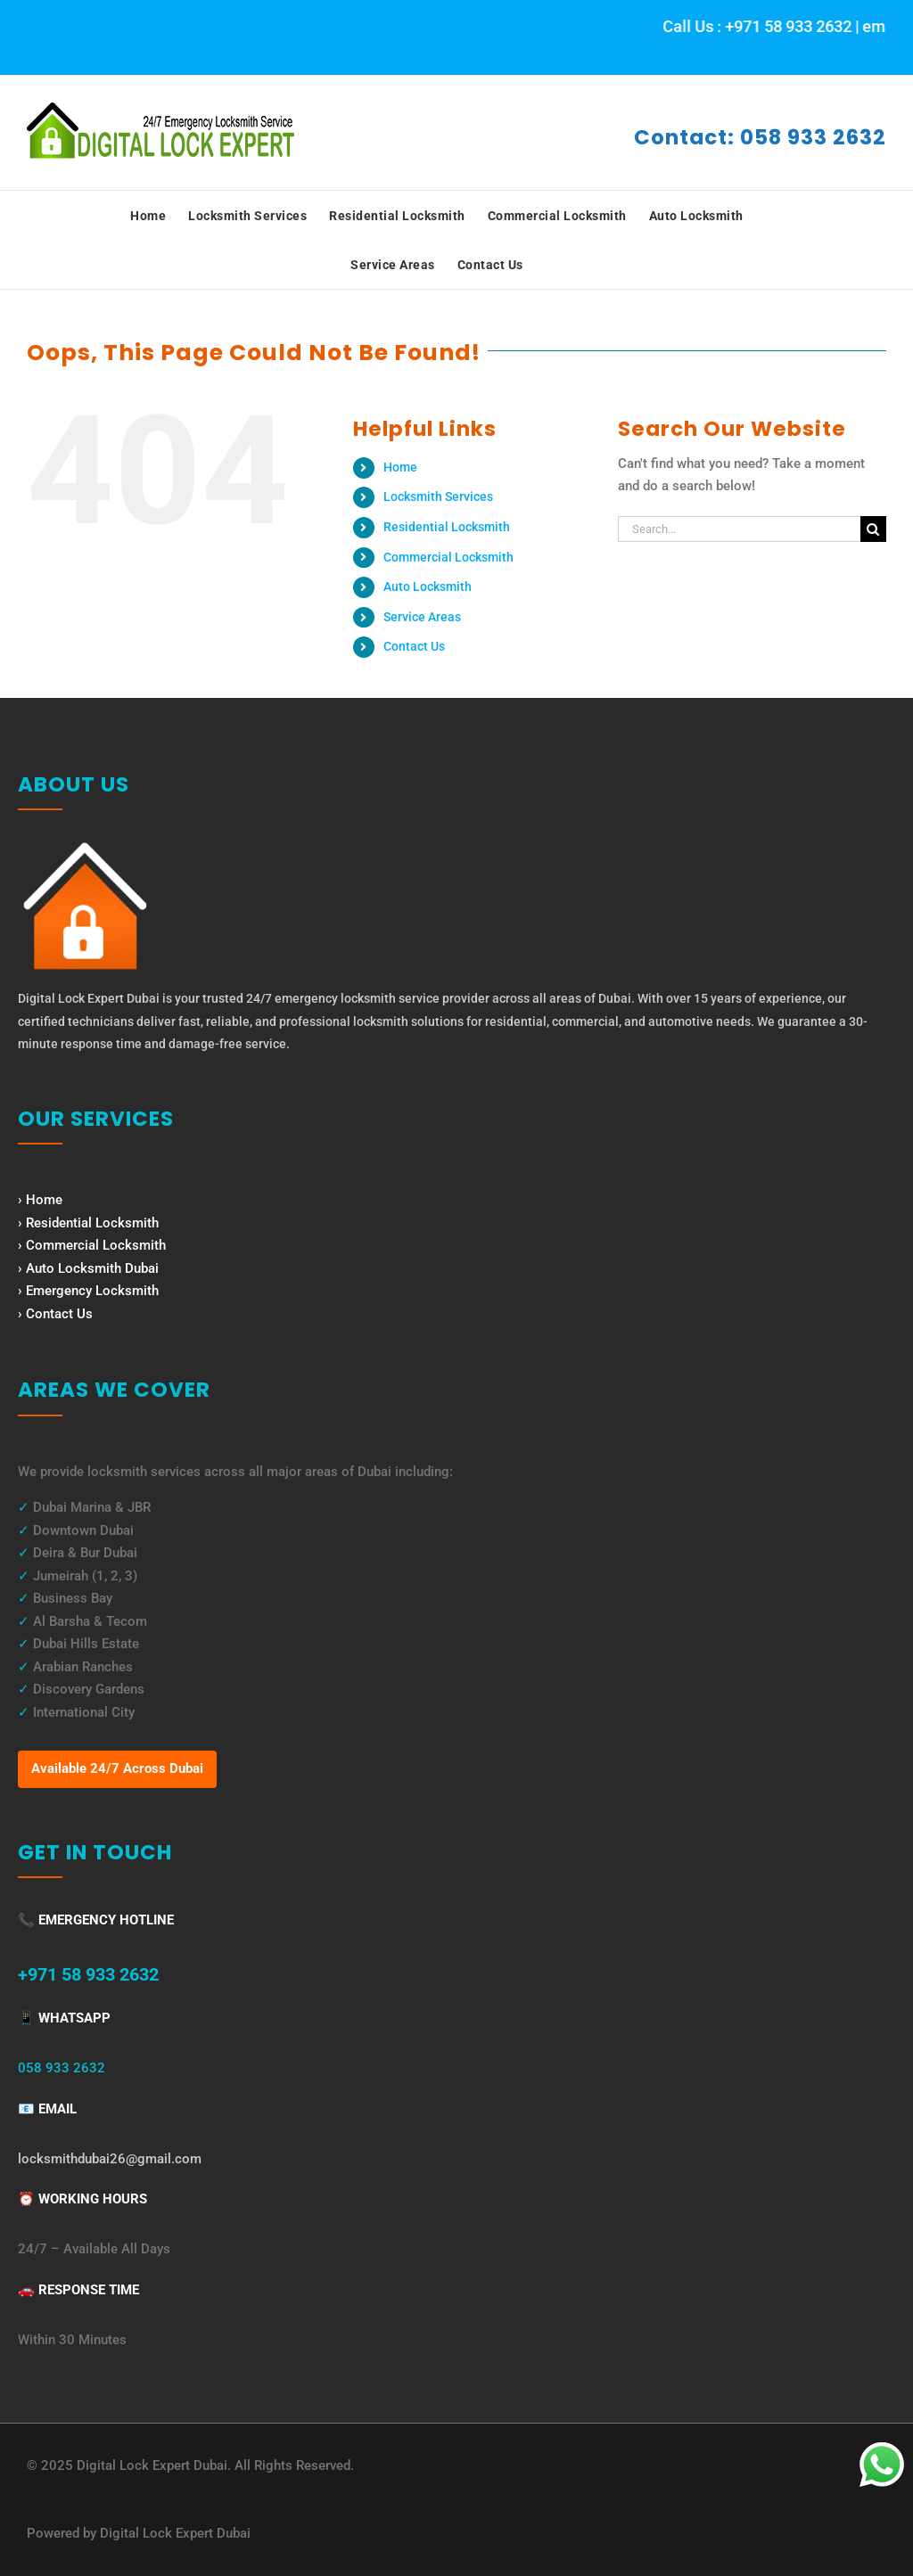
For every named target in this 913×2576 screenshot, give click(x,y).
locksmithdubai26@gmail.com (110, 2159)
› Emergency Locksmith (88, 1291)
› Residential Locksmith (88, 1223)
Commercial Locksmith (448, 557)
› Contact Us (55, 1314)
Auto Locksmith (427, 586)
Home (400, 467)
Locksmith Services (438, 496)
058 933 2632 (61, 2068)
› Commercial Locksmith (92, 1245)
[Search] (873, 529)
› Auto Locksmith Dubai (88, 1268)
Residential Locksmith (446, 527)
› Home (40, 1200)
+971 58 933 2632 (88, 1974)
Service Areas (422, 617)
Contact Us (414, 646)
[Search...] (739, 529)
